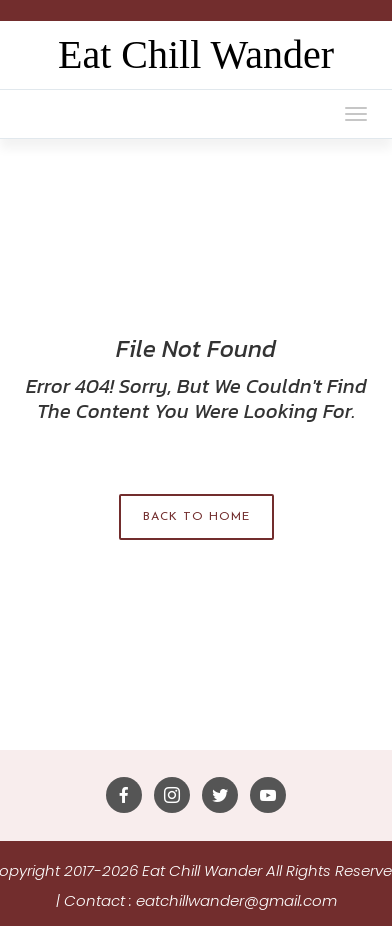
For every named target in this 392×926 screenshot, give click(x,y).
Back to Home (196, 517)
